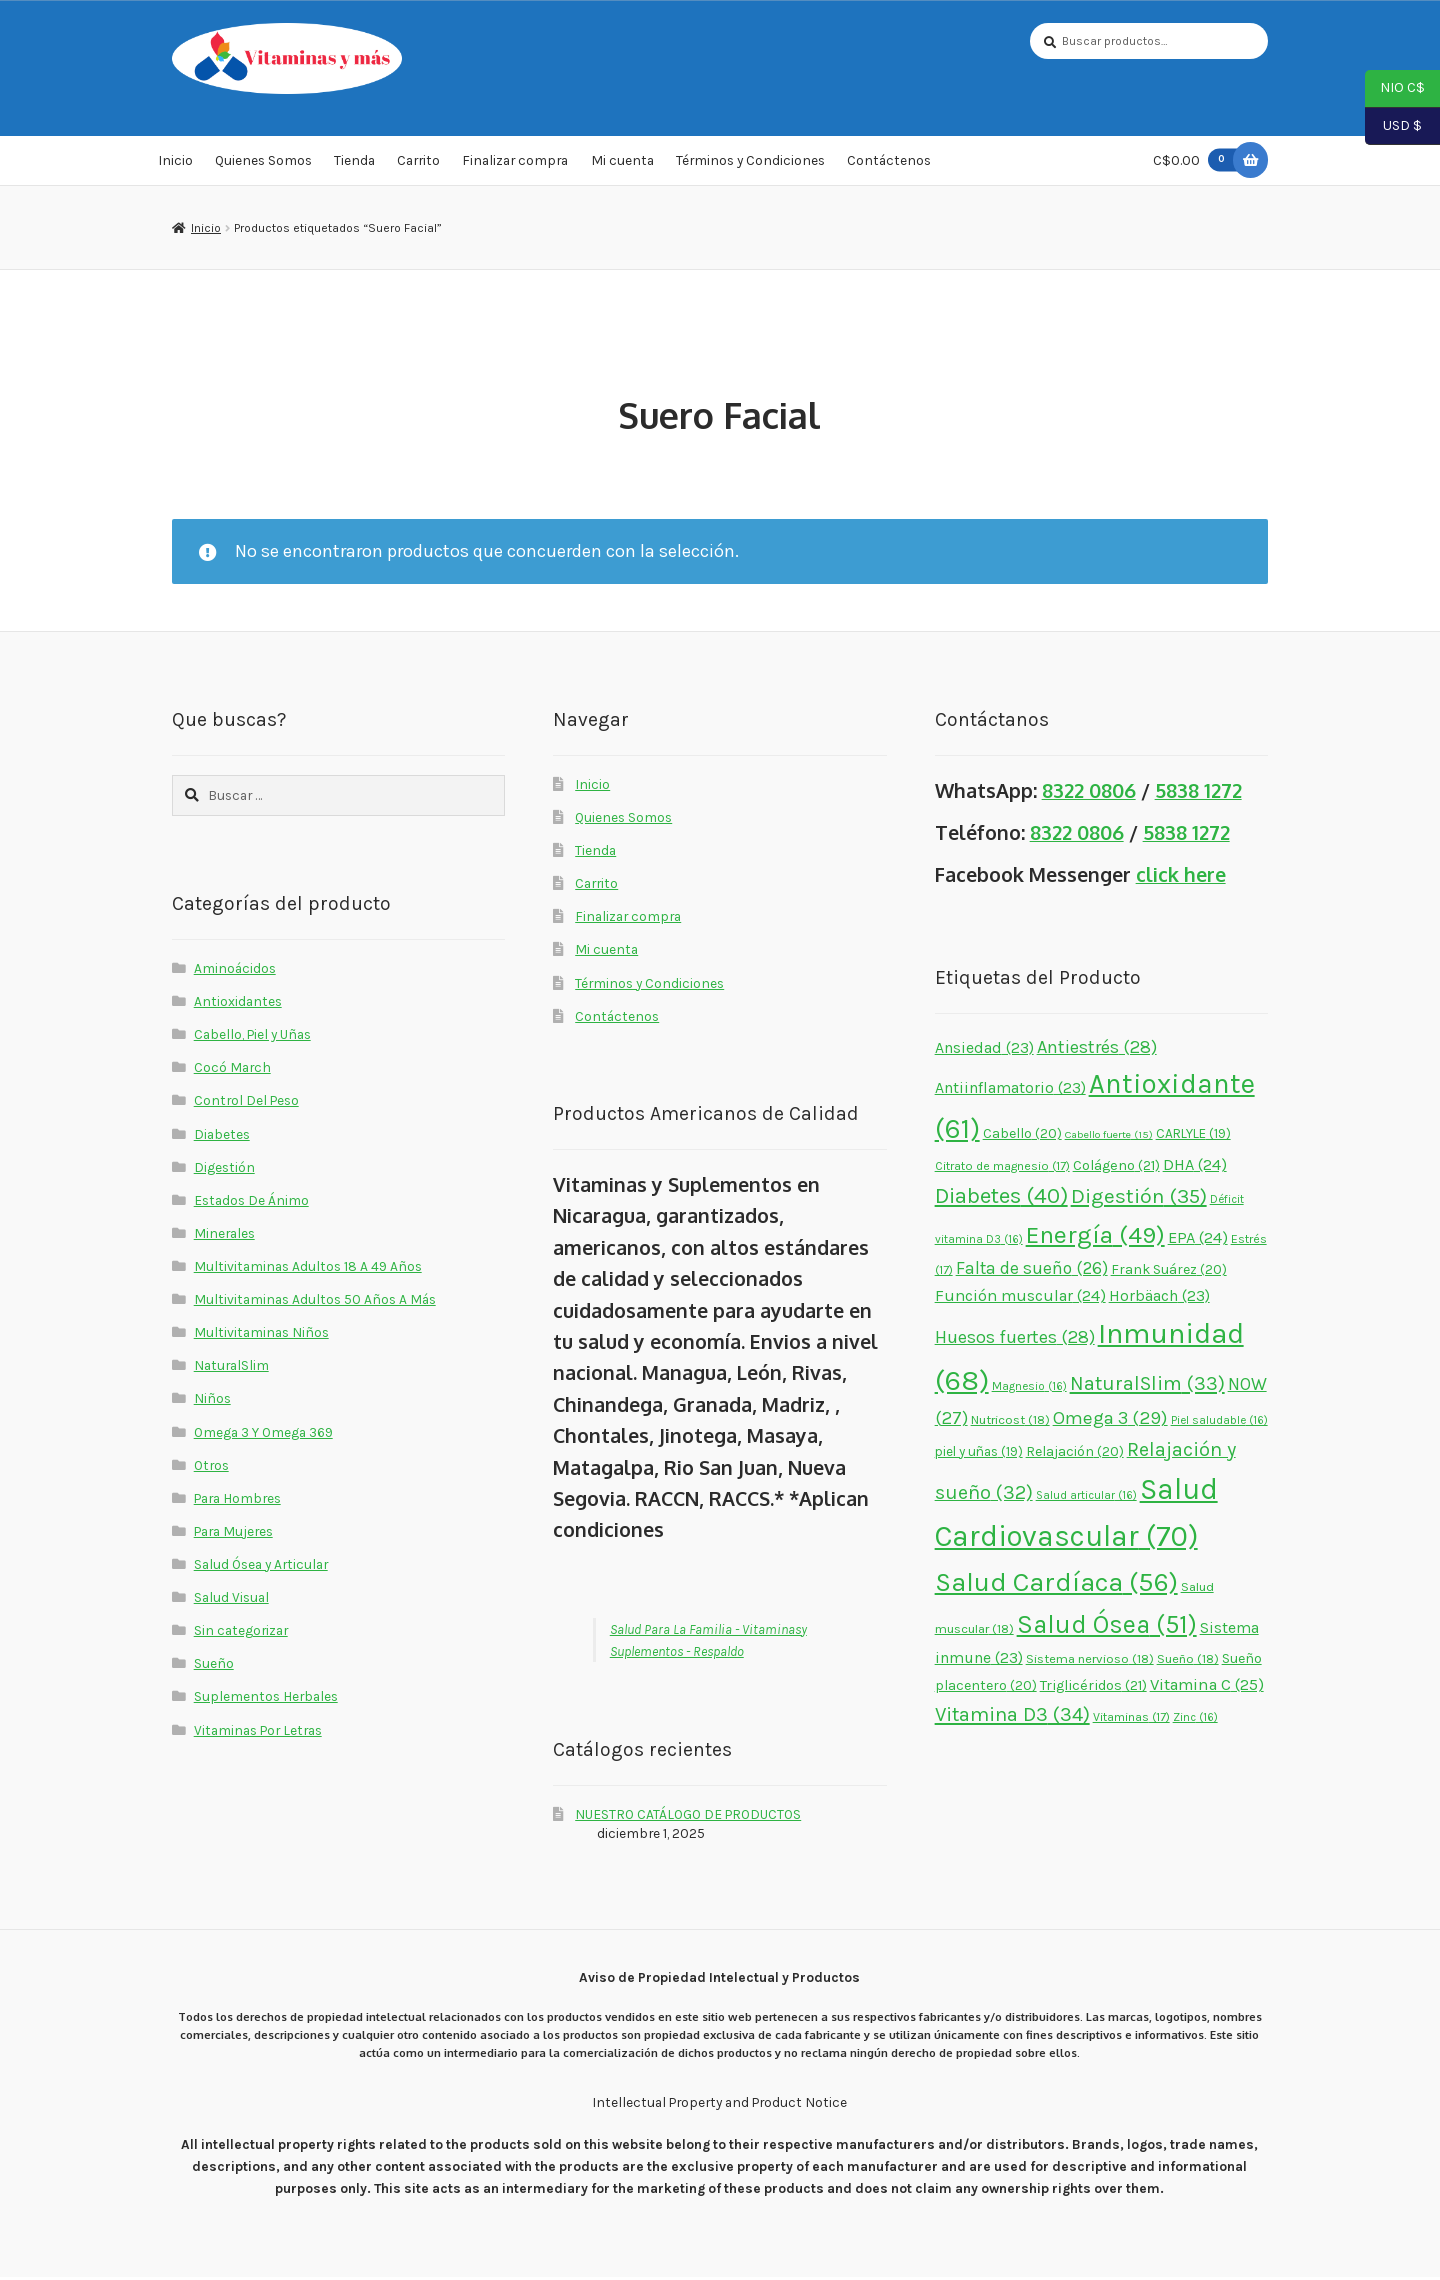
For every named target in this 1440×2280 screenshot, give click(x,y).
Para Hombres (237, 1501)
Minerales (224, 1236)
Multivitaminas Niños (261, 1335)
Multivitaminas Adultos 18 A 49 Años (308, 1269)
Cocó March (232, 1071)
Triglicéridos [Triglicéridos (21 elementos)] (1093, 1689)
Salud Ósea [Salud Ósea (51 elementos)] (1107, 1627)
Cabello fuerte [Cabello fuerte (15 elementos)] (1109, 1137)
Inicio (175, 164)
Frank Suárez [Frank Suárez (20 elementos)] (1169, 1272)
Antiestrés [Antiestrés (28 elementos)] (1097, 1050)
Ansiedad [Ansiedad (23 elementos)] (984, 1050)
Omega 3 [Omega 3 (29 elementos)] (1110, 1422)
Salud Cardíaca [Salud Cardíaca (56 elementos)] (1056, 1585)
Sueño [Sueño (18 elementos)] (1188, 1662)
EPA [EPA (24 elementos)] (1198, 1240)
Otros (211, 1468)
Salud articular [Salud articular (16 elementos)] (1086, 1498)
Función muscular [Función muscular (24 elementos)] (1020, 1298)
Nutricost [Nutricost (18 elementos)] (1010, 1423)
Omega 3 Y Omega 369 (263, 1435)
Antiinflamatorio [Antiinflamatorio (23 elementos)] (1010, 1091)
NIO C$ (1395, 89)
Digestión (224, 1170)
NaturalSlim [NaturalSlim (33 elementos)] (1147, 1386)
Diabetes (222, 1137)
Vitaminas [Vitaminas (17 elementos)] (1131, 1721)
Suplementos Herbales (266, 1700)
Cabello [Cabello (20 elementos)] (1022, 1136)
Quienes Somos (263, 164)
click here (1181, 877)
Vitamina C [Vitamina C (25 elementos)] (1207, 1688)
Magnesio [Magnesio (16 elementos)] (1029, 1389)
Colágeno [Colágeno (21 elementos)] (1116, 1168)
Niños (212, 1402)
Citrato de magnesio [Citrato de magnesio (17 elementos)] (1002, 1169)
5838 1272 (1198, 793)
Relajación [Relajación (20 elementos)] (1075, 1454)
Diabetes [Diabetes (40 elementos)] (1001, 1199)
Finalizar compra (515, 164)
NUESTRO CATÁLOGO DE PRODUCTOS (688, 1817)
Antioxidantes (238, 1004)
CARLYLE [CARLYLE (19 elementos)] (1193, 1136)
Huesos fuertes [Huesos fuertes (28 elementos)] (1015, 1340)
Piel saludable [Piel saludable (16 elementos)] (1219, 1424)
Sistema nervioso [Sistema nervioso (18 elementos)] (1090, 1662)
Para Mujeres (233, 1534)
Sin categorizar (241, 1633)
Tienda (354, 164)
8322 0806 (1089, 793)
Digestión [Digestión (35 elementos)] (1139, 1200)
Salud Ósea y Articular (261, 1567)
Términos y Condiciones (750, 164)
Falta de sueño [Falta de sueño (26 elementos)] (1032, 1271)
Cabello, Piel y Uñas (252, 1037)
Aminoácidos (235, 971)
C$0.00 (1199, 163)
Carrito (418, 164)
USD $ (1393, 127)
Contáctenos (889, 164)
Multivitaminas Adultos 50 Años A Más (315, 1302)
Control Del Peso (246, 1104)
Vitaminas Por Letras (258, 1733)
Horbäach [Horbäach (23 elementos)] (1159, 1298)
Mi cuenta (622, 164)
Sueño (214, 1667)
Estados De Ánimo (251, 1203)
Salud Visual (231, 1600)
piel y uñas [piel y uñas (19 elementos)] (979, 1454)
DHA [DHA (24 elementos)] (1195, 1167)
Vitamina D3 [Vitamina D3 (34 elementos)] (1012, 1718)
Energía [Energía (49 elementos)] (1095, 1237)
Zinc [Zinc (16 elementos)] (1195, 1721)
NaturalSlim (231, 1369)
